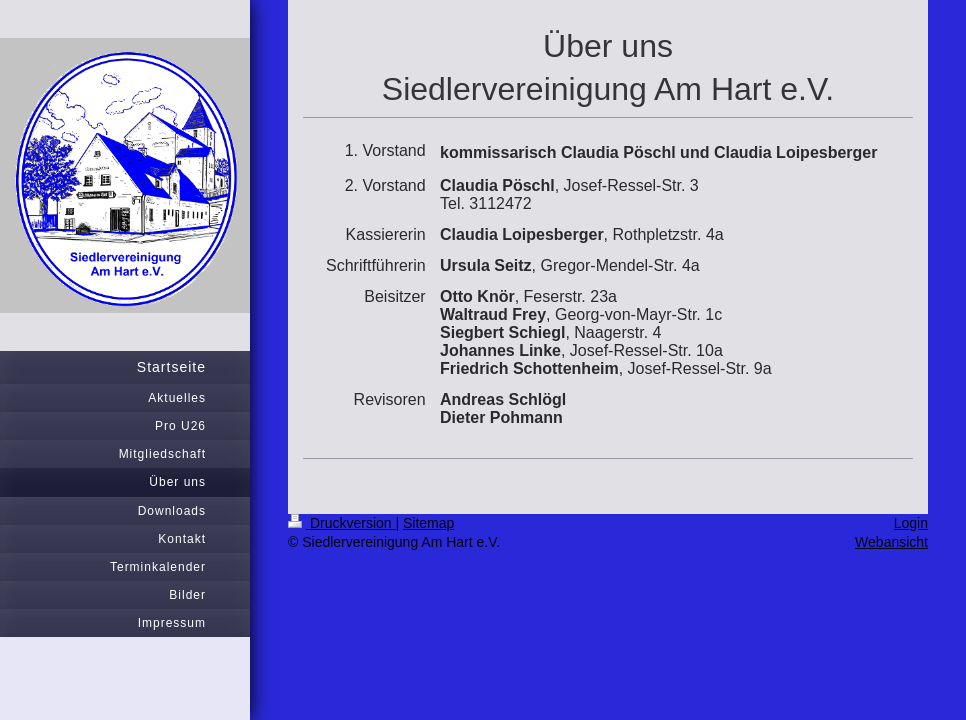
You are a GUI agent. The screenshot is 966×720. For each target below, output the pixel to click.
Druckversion (341, 523)
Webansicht (891, 542)
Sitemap (428, 523)
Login (911, 523)
